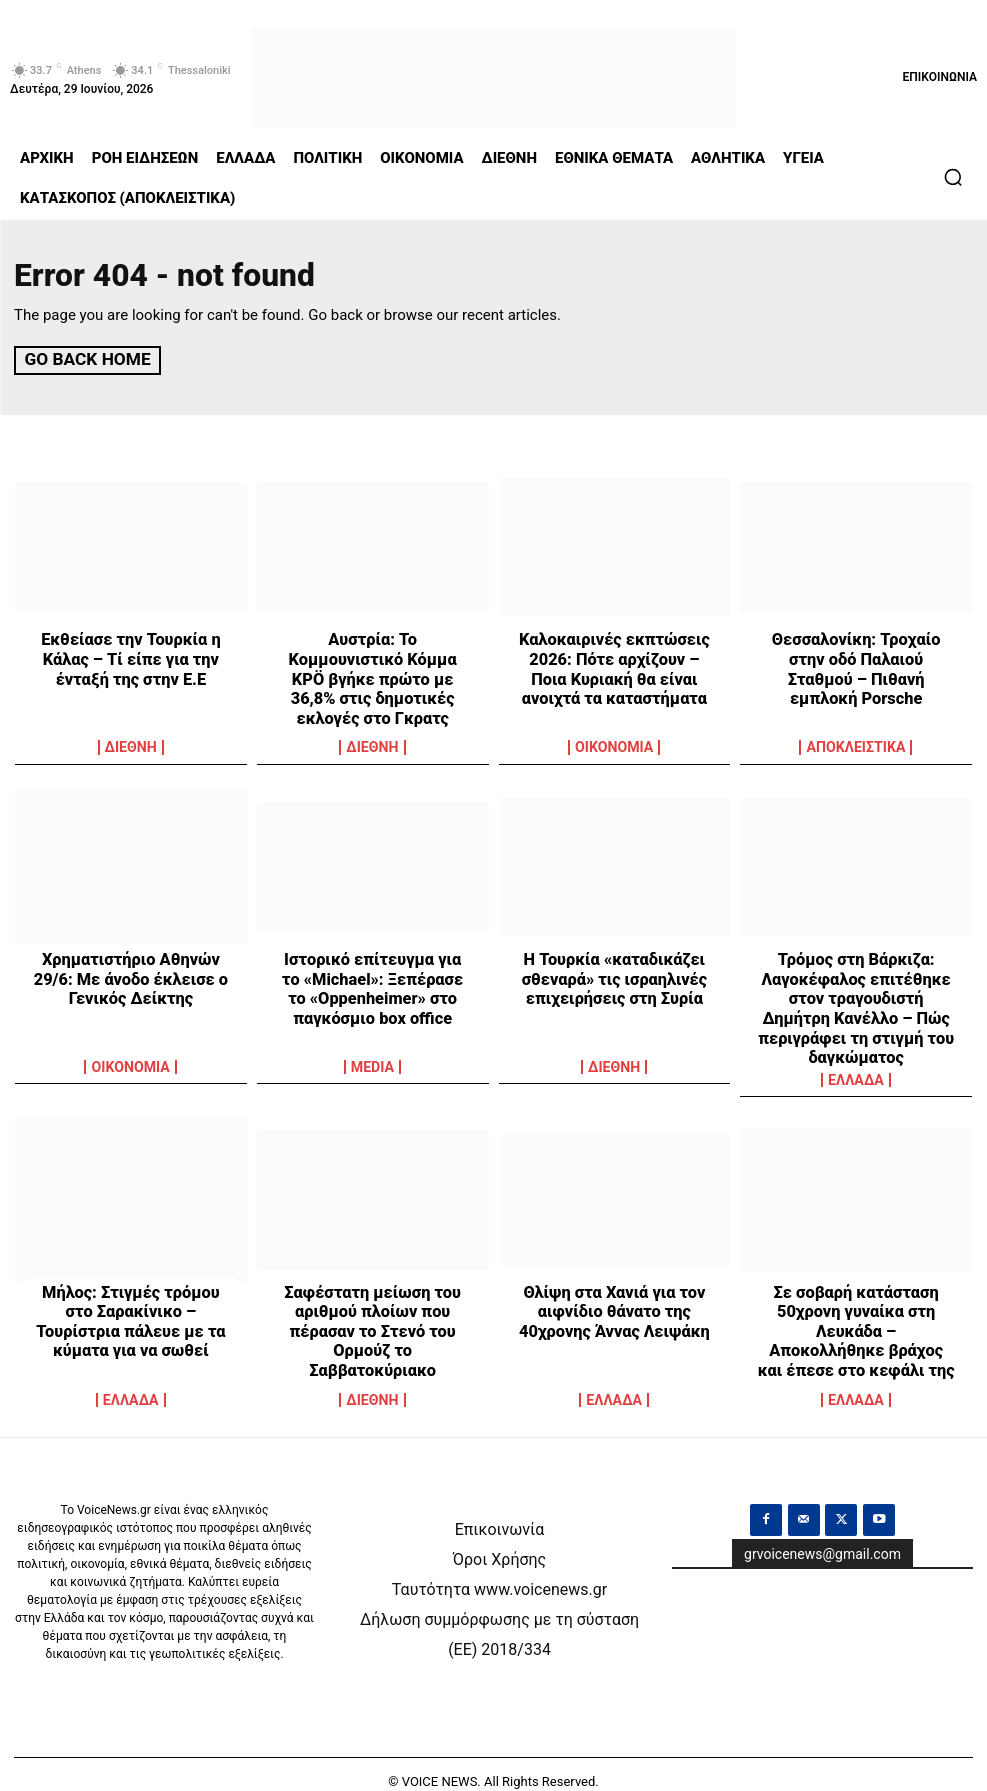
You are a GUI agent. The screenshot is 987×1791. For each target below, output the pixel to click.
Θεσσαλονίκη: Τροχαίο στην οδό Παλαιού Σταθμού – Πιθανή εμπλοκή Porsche (856, 657)
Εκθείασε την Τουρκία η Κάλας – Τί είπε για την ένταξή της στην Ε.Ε (131, 657)
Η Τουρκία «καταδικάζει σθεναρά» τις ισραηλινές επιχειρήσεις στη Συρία (614, 976)
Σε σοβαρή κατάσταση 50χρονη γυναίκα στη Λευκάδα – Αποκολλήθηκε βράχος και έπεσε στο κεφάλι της (856, 1314)
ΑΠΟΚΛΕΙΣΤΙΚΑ (856, 747)
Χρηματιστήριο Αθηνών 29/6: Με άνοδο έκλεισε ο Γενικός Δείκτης (131, 976)
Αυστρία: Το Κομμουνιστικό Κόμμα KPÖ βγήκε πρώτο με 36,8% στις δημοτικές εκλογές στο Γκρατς (372, 666)
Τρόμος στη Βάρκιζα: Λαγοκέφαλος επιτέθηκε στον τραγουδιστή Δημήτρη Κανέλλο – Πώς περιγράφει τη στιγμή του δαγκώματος (856, 994)
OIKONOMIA (615, 747)
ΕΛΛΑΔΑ (856, 1066)
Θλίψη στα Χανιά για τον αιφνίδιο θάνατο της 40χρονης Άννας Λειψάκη (614, 1296)
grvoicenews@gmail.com (822, 1538)
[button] (953, 177)
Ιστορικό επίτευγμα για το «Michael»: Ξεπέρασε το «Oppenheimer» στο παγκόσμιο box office (373, 985)
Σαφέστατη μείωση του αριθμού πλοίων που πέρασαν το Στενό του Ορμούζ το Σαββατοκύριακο (373, 1305)
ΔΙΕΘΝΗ (131, 747)
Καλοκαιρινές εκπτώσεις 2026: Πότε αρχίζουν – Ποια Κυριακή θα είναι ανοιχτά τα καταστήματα (614, 666)
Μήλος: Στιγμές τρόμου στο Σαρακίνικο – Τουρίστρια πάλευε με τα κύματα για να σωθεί (131, 1305)
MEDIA (372, 1066)
